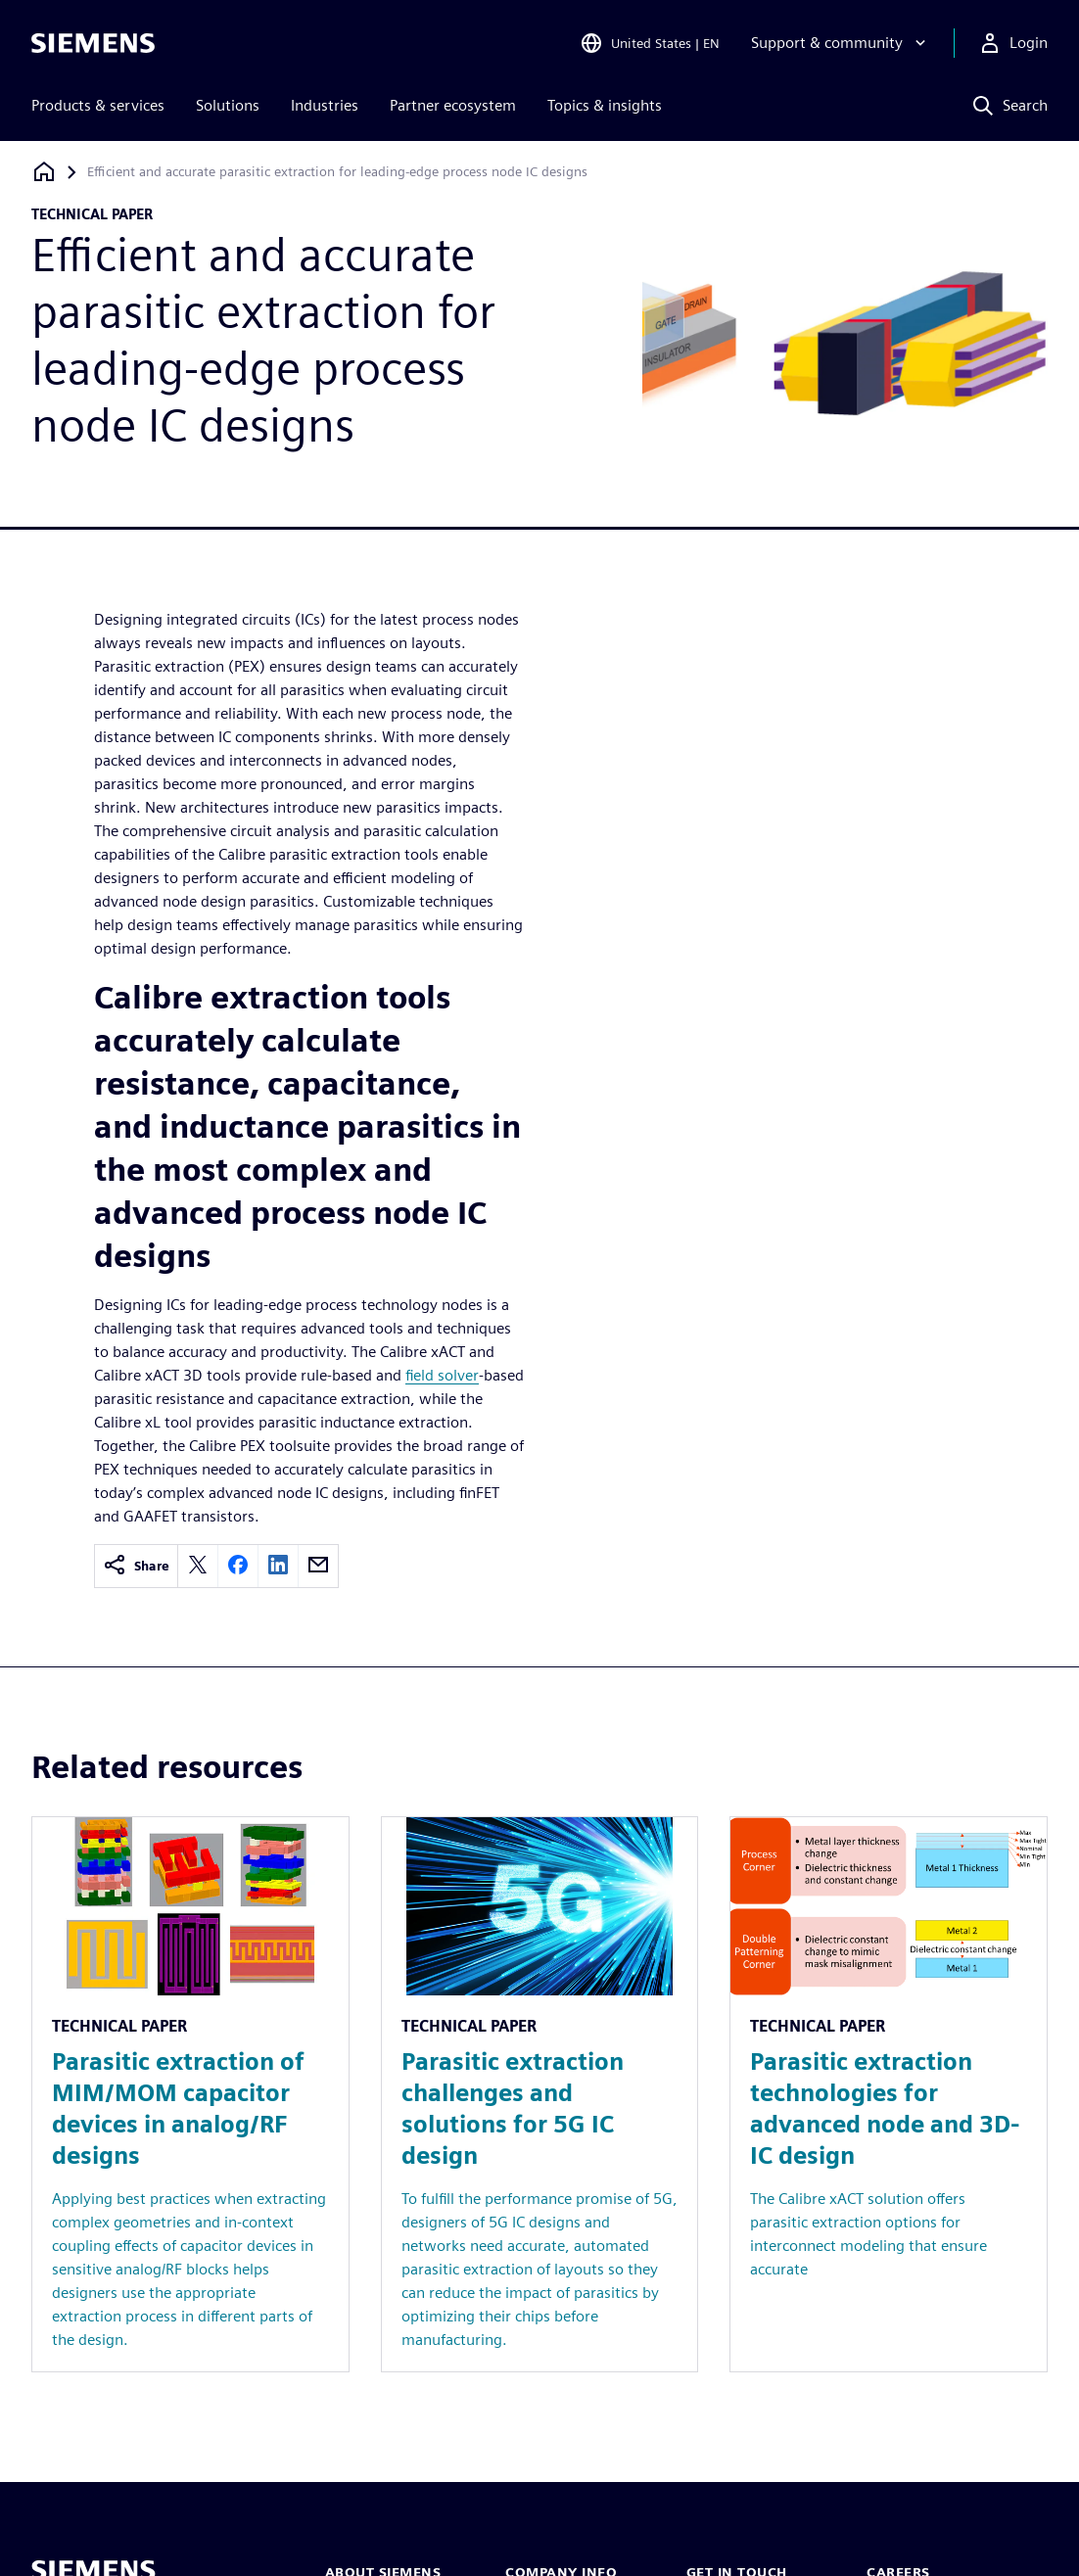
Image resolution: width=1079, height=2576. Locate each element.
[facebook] (238, 1566)
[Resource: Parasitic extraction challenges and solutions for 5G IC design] (540, 2093)
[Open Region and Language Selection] (649, 43)
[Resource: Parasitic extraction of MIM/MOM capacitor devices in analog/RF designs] (190, 2093)
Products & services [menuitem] (97, 105)
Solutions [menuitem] (227, 105)
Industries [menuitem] (324, 105)
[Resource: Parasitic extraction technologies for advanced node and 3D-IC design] (888, 2093)
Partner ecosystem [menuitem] (453, 105)
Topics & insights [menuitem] (604, 105)
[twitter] (197, 1566)
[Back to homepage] (44, 172)
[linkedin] (278, 1566)
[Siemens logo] (93, 43)
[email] (318, 1566)
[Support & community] (840, 43)
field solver (442, 1375)
